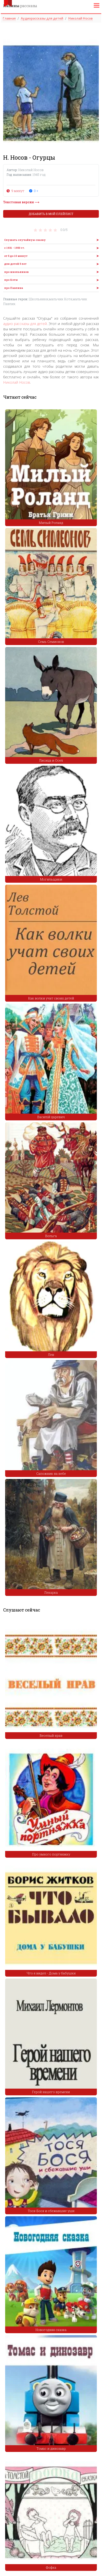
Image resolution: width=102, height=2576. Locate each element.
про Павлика (13, 288)
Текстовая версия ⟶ (21, 202)
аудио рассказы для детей (25, 323)
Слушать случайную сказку (25, 240)
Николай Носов (16, 382)
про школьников (16, 272)
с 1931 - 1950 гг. (14, 248)
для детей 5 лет (15, 264)
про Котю (11, 280)
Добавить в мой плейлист (51, 214)
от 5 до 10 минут (16, 256)
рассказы (20, 5)
